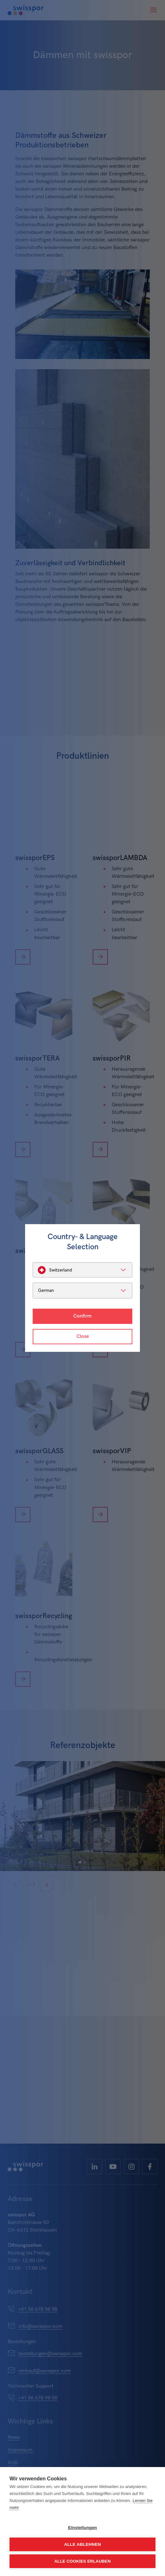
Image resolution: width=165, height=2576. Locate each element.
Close (82, 1336)
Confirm (82, 1316)
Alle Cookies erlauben (82, 2561)
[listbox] (82, 1270)
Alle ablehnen (82, 2544)
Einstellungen (82, 2527)
